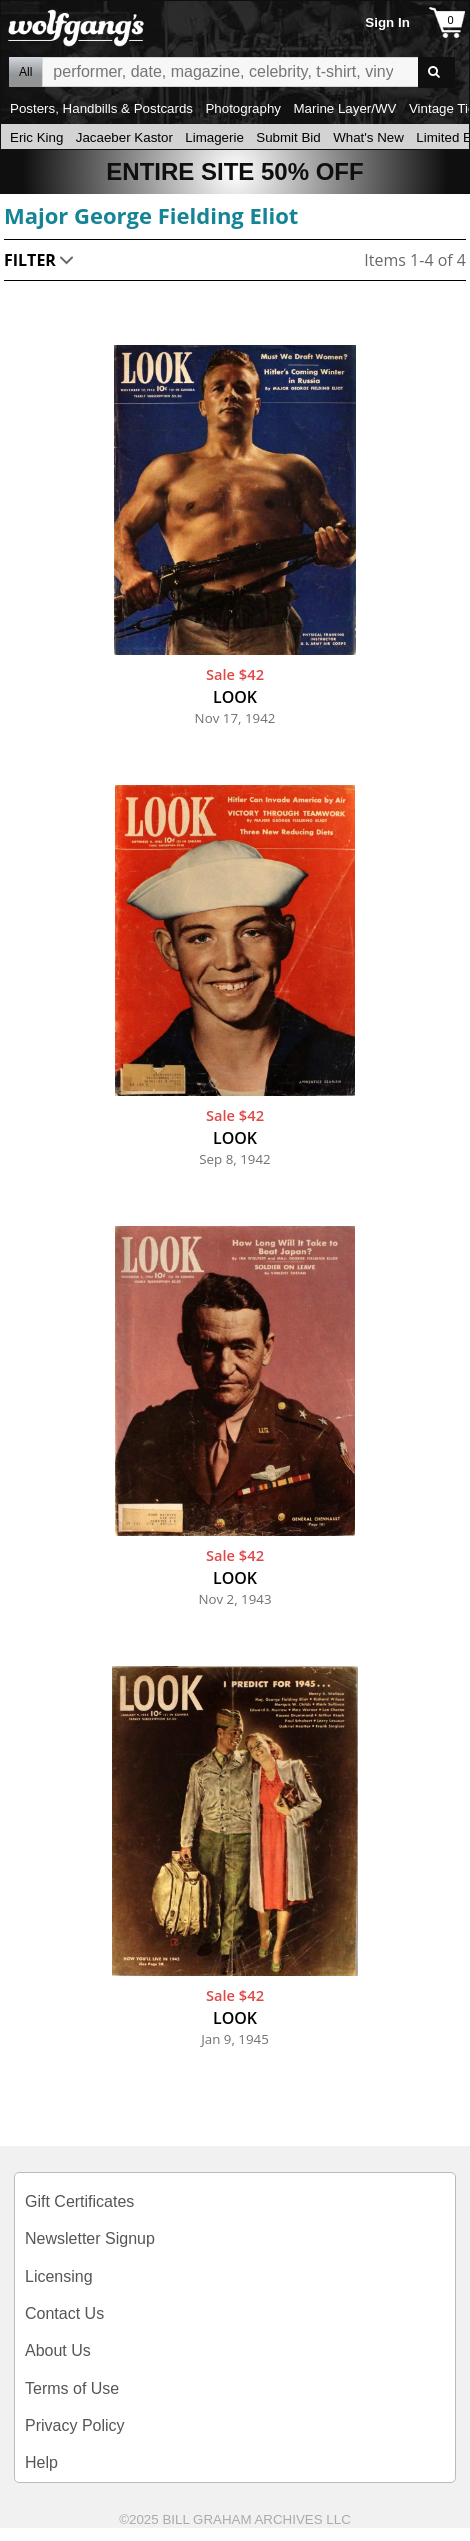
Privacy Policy (75, 2425)
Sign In (387, 22)
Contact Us (64, 2313)
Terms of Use (72, 2388)
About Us (58, 2350)
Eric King (36, 137)
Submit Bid (288, 137)
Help (41, 2462)
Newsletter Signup (90, 2238)
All (25, 72)
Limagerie (214, 137)
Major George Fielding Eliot (151, 215)
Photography (243, 108)
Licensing (59, 2276)
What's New (368, 137)
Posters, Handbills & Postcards (101, 108)
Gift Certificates (79, 2201)
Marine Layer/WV (344, 108)
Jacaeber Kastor (124, 137)
